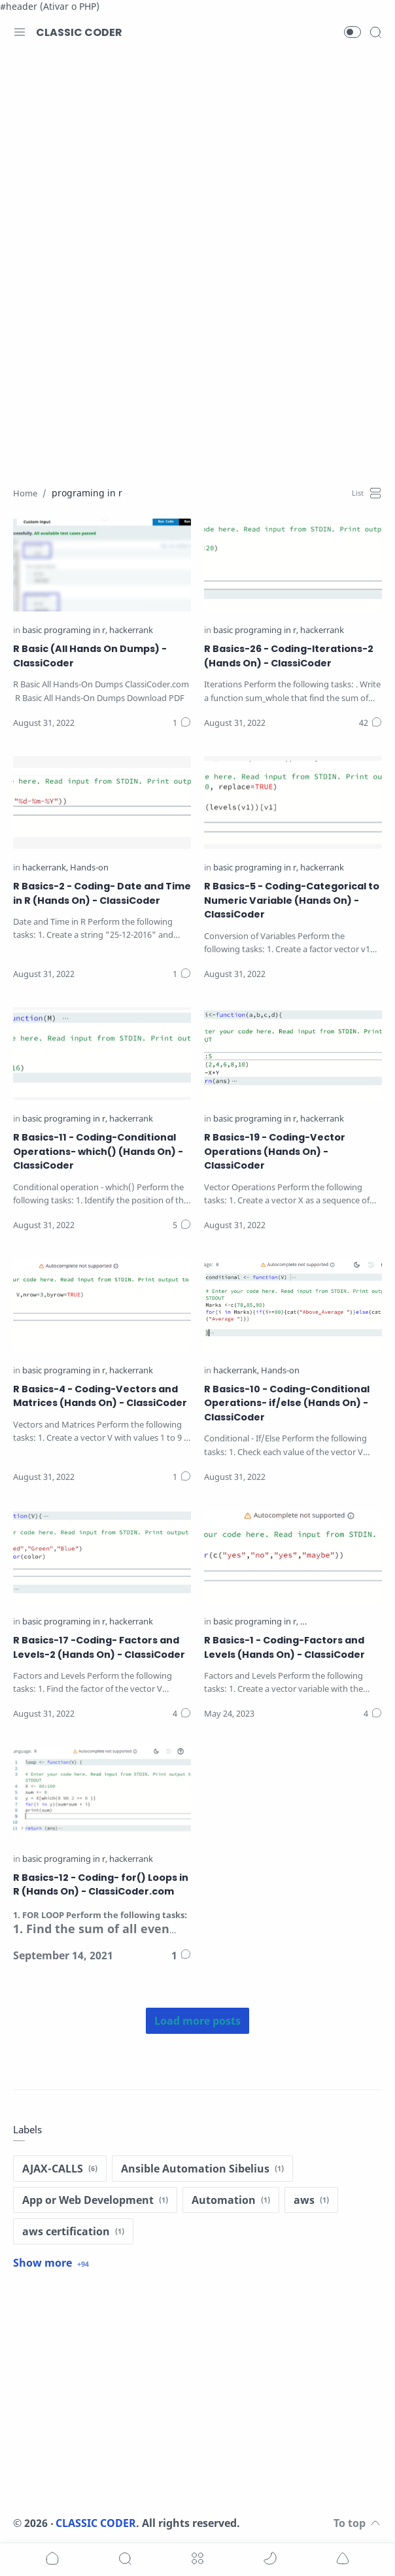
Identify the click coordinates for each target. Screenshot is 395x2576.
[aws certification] (73, 2231)
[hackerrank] (131, 631)
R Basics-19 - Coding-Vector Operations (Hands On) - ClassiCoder (274, 1151)
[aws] (311, 2200)
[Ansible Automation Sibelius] (202, 2168)
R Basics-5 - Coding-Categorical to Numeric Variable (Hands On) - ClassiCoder (291, 900)
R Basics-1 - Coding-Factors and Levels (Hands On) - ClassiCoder (284, 1647)
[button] (352, 32)
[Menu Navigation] (19, 32)
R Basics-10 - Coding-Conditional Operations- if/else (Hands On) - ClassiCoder (286, 1403)
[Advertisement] (197, 159)
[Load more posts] (197, 2021)
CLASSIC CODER (79, 32)
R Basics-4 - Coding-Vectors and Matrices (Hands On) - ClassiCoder (100, 1396)
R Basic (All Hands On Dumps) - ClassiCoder (90, 656)
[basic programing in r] (64, 631)
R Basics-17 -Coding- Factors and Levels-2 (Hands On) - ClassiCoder (99, 1647)
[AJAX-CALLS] (60, 2168)
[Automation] (230, 2200)
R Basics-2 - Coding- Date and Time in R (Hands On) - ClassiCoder (102, 893)
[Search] (375, 32)
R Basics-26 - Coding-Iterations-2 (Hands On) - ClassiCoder (288, 656)
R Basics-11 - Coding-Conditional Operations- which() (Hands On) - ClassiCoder (98, 1151)
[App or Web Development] (95, 2200)
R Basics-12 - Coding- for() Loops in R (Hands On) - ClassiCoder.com (100, 1884)
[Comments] (182, 723)
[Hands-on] (89, 868)
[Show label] (51, 2263)
